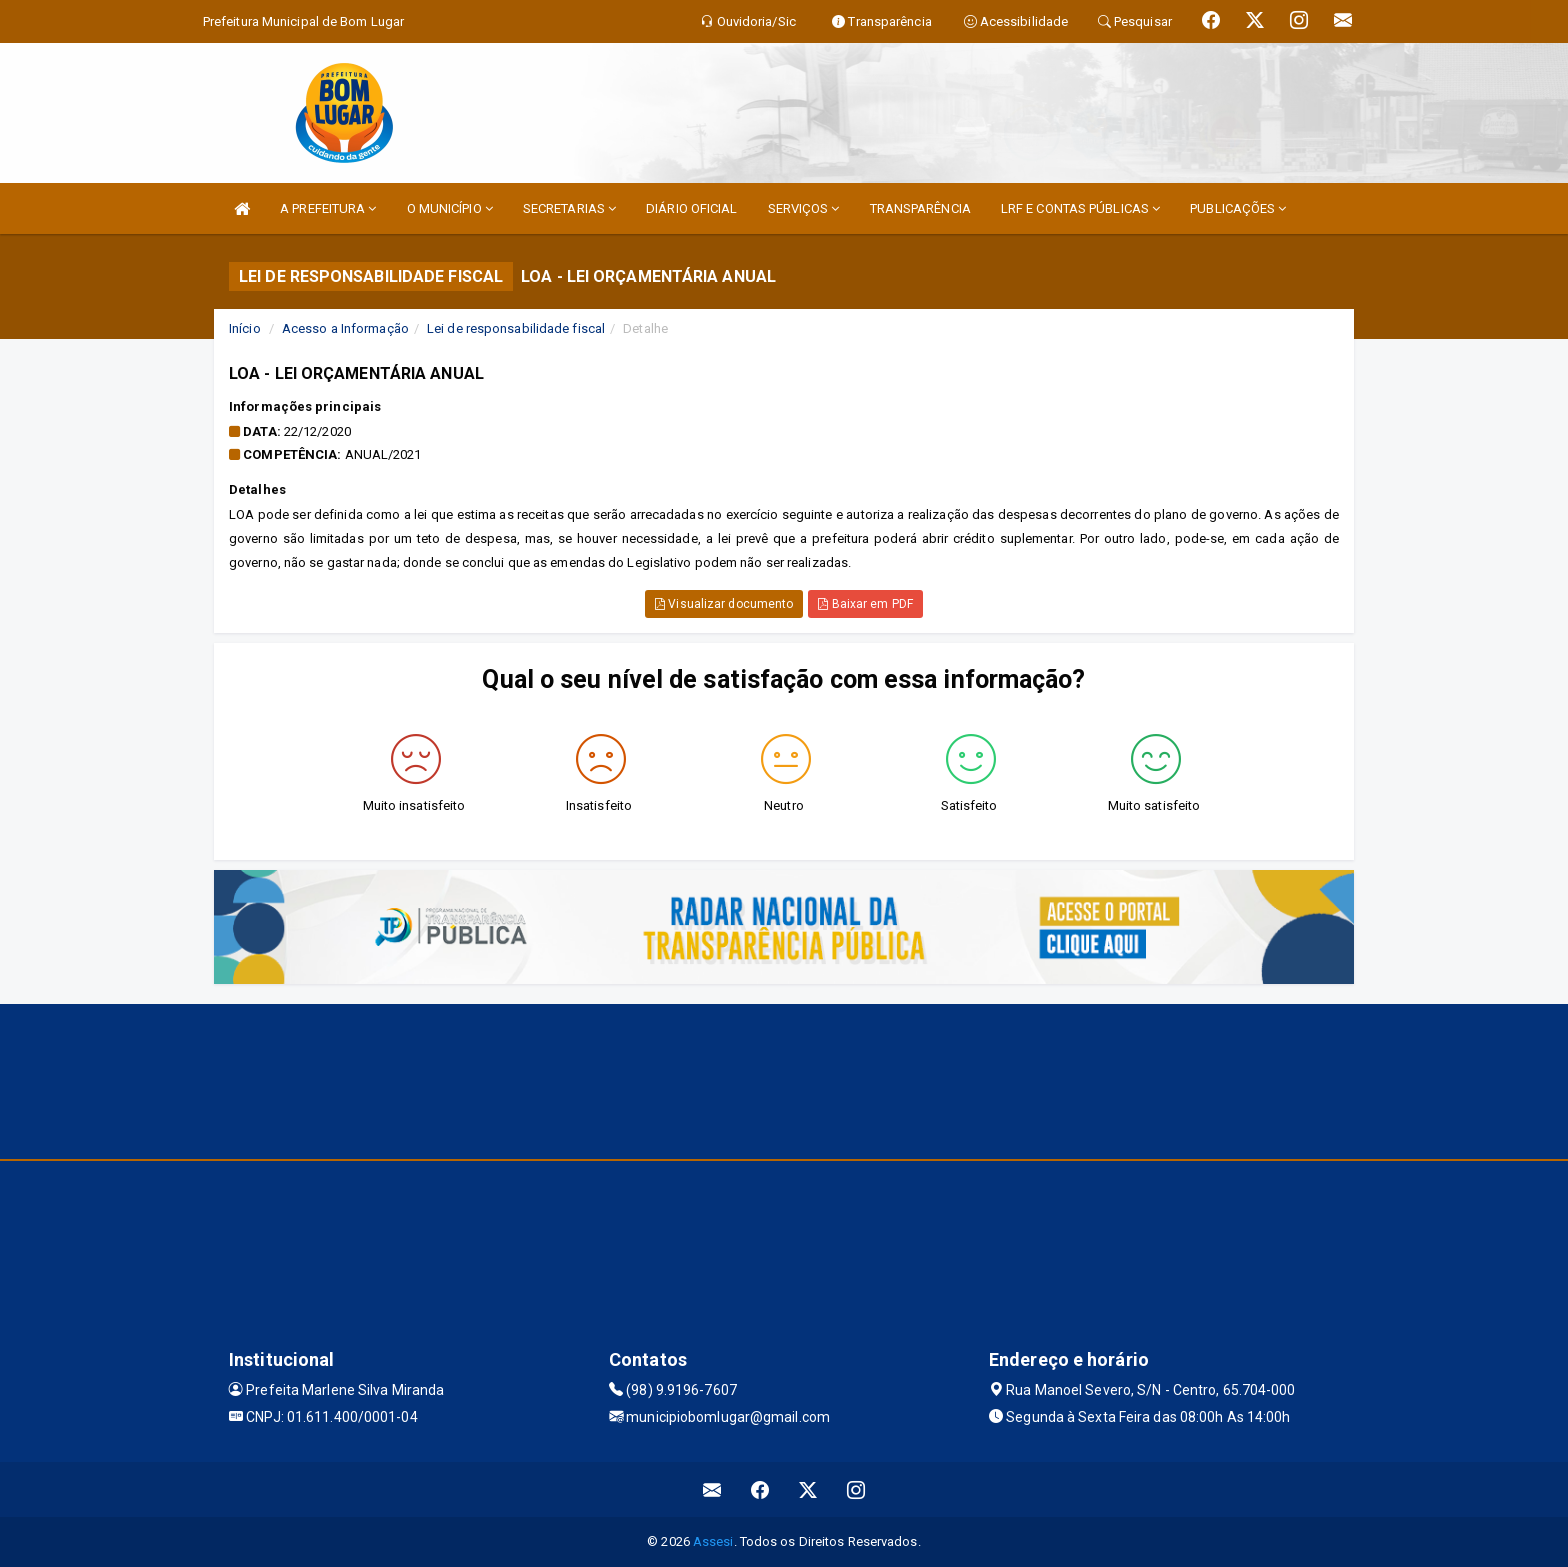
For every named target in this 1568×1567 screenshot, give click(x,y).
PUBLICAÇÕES (1238, 208)
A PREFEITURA (328, 208)
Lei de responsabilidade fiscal (516, 328)
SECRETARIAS (569, 208)
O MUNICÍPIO (450, 208)
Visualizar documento (724, 604)
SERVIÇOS (804, 208)
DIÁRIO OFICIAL (691, 208)
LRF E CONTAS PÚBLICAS (1080, 208)
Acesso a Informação (345, 328)
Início (245, 328)
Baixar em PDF (865, 604)
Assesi (713, 1541)
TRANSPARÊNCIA (920, 208)
